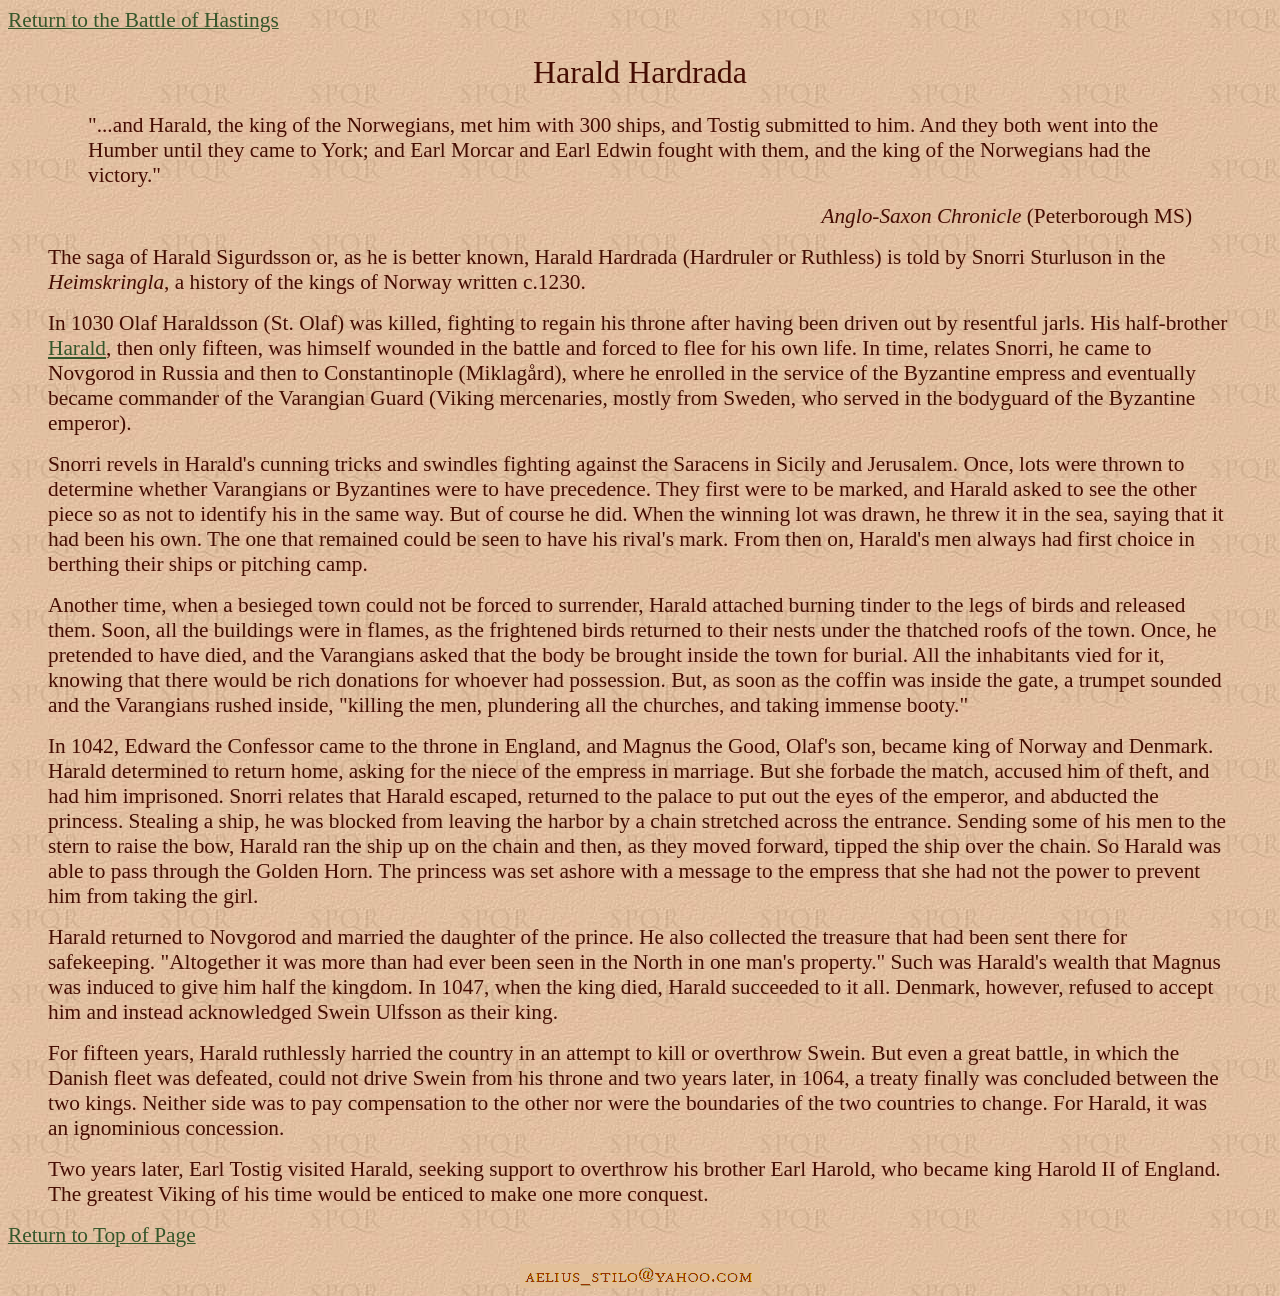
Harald (77, 348)
